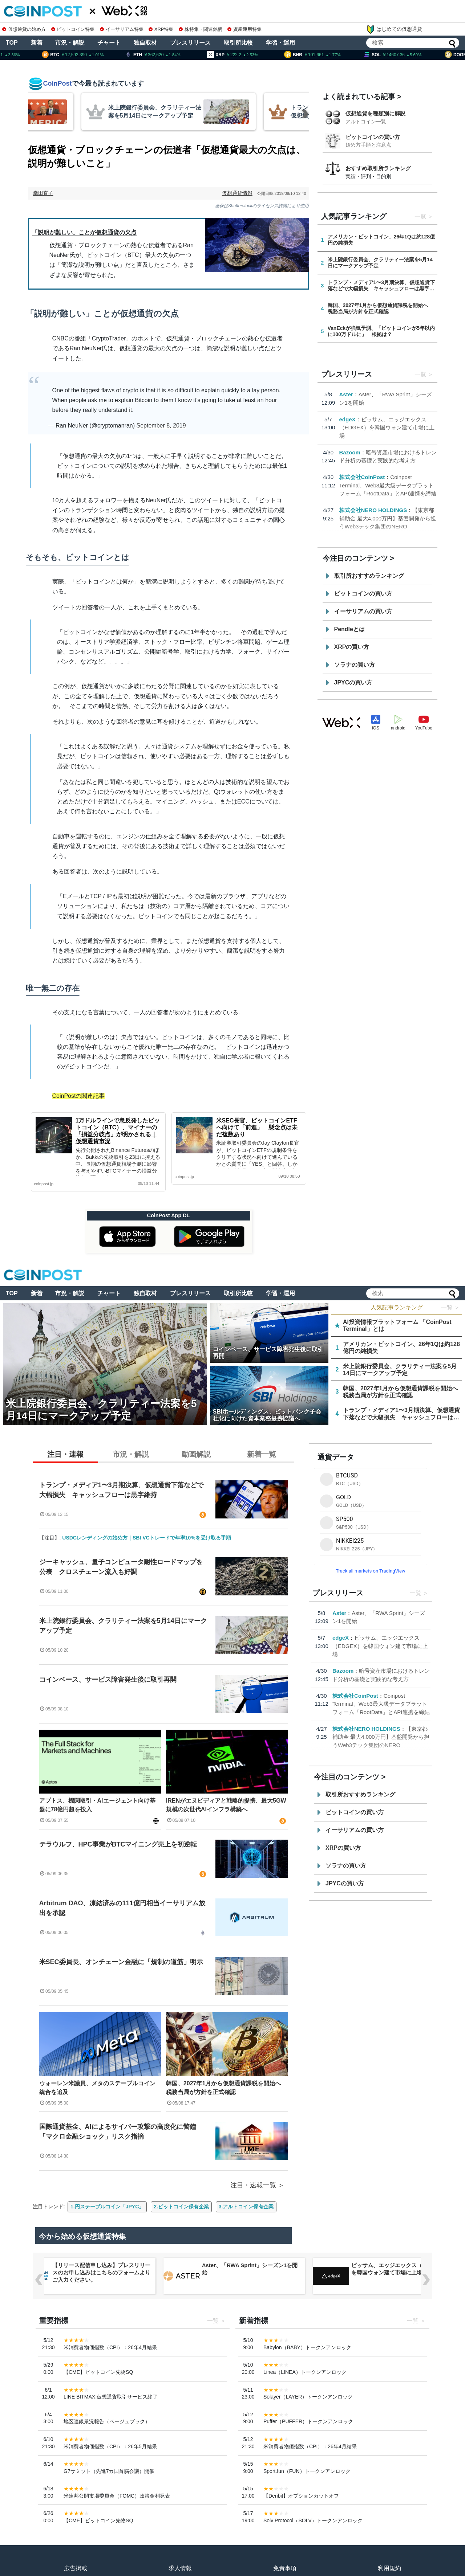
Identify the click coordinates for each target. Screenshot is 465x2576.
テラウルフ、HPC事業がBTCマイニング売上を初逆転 (118, 1844)
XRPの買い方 (351, 647)
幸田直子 (43, 193)
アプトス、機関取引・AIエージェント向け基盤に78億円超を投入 (97, 1805)
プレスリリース (190, 43)
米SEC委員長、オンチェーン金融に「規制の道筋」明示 (121, 1962)
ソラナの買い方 (354, 665)
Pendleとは (349, 629)
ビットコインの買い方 (372, 137)
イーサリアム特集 (121, 29)
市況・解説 (69, 43)
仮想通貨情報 (237, 193)
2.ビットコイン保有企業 (181, 2206)
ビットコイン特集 (73, 29)
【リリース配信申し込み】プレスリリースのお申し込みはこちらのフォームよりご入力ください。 (251, 2272)
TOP (12, 43)
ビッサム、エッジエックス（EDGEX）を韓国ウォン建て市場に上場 (387, 427)
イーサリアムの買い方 (363, 611)
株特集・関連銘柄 (200, 29)
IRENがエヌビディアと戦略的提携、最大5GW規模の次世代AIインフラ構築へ (226, 1805)
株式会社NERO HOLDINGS (373, 510)
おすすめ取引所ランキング (378, 168)
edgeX (347, 419)
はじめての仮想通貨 (394, 29)
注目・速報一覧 (253, 2185)
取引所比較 (238, 43)
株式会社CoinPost (362, 477)
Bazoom (349, 452)
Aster (346, 394)
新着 (37, 43)
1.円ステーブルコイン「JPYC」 (107, 2206)
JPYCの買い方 (353, 682)
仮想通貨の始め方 (24, 29)
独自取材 (145, 43)
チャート (109, 43)
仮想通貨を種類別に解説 (375, 113)
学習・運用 (280, 43)
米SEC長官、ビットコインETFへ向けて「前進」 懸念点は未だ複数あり (257, 1127)
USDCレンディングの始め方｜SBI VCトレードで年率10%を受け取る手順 (146, 1538)
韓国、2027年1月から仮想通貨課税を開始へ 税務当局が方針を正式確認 (226, 2087)
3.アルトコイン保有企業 (246, 2206)
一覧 (420, 216)
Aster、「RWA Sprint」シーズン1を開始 (399, 2269)
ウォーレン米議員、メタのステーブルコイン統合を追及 (97, 2087)
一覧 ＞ (450, 1307)
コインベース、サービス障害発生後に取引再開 (108, 1679)
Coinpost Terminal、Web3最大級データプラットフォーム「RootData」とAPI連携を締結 (388, 485)
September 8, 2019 (161, 425)
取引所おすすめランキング (369, 576)
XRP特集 (161, 29)
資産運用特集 (244, 29)
